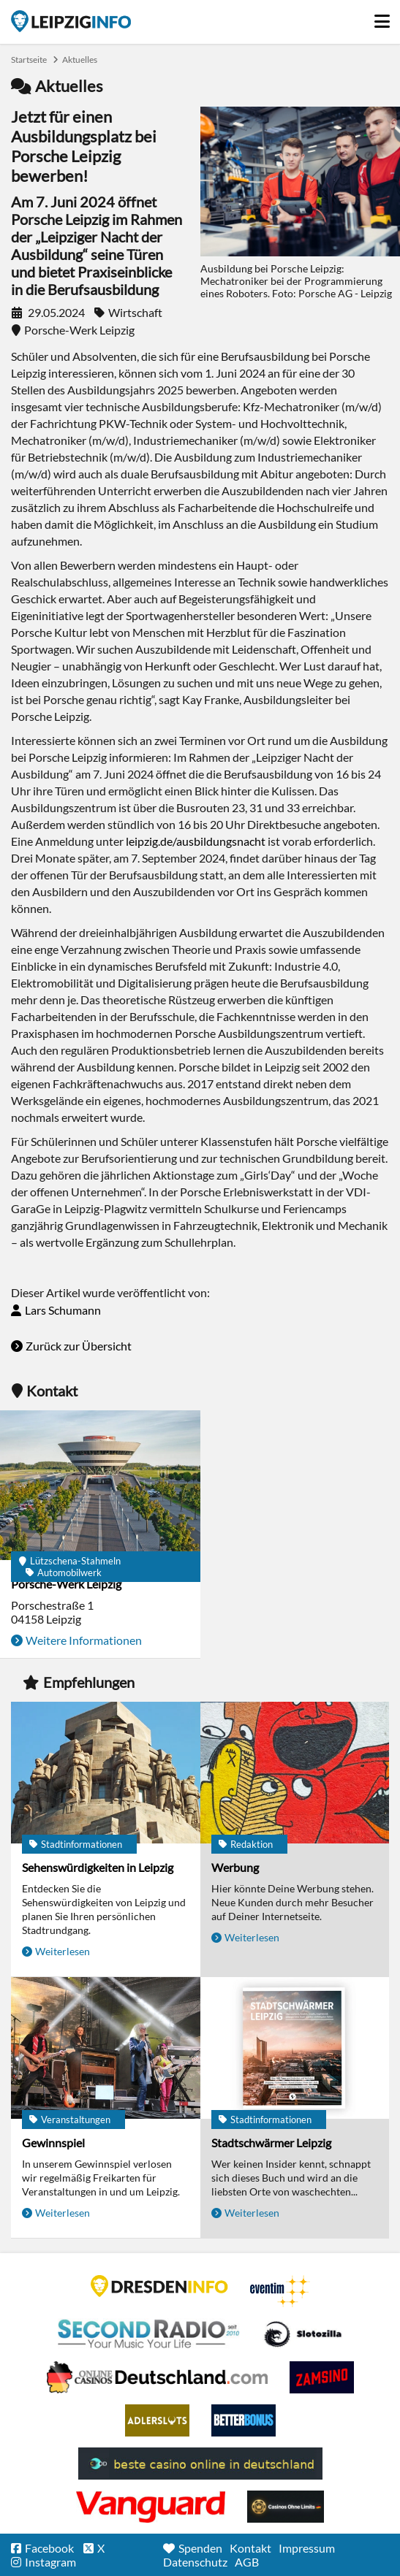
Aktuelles (79, 59)
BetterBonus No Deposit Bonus (243, 2420)
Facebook (49, 2548)
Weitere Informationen (84, 1640)
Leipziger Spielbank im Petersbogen (157, 2377)
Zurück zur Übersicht (79, 1346)
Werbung (235, 1867)
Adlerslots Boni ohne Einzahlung (157, 2420)
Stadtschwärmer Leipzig (271, 2142)
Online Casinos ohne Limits (285, 2507)
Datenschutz (195, 2562)
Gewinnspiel (53, 2142)
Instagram (50, 2562)
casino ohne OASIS (150, 2507)
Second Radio (149, 2334)
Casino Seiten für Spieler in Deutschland (303, 2334)
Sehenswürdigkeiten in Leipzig (97, 1867)
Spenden (200, 2548)
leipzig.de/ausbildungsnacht (195, 841)
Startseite (71, 21)
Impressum (307, 2548)
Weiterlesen (62, 1951)
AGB (247, 2562)
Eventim (280, 2291)
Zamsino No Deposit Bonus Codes (322, 2377)
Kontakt (250, 2548)
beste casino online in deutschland (200, 2463)
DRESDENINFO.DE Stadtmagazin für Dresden (159, 2286)
